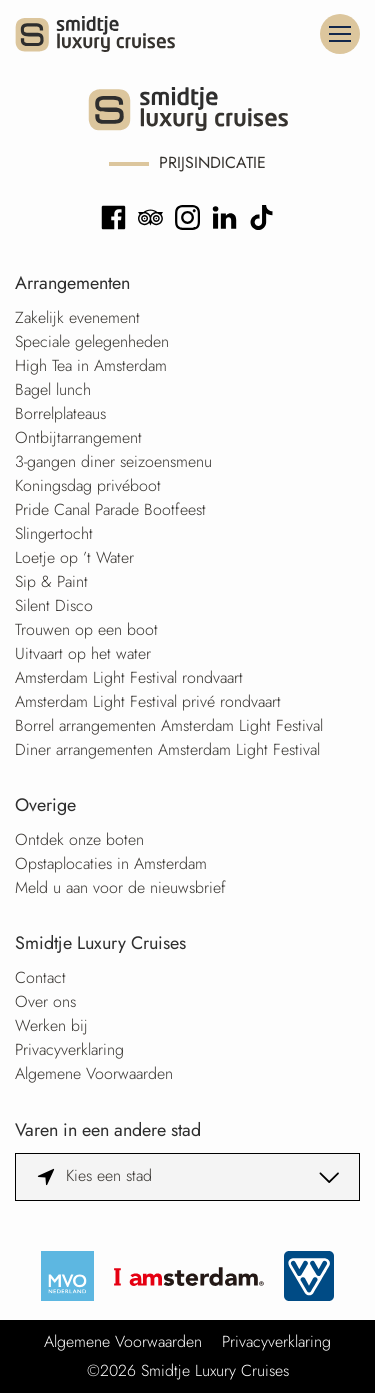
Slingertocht (54, 533)
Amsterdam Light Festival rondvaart (129, 677)
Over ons (45, 1001)
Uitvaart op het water (83, 653)
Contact (40, 977)
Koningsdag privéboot (88, 485)
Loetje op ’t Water (74, 557)
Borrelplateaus (60, 413)
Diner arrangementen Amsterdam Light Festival (167, 749)
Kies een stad (109, 1175)
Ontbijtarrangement (78, 437)
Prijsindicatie (212, 162)
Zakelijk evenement (77, 317)
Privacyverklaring (69, 1049)
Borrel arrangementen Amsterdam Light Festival (169, 725)
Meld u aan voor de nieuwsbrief (120, 887)
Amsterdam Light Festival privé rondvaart (148, 701)
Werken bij (51, 1025)
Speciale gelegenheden (92, 341)
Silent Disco (54, 605)
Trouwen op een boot (86, 629)
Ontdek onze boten (79, 839)
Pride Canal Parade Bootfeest (110, 509)
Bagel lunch (53, 389)
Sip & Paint (51, 581)
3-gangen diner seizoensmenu (113, 461)
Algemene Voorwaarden (94, 1073)
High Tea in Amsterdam (91, 365)
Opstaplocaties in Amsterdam (111, 863)
